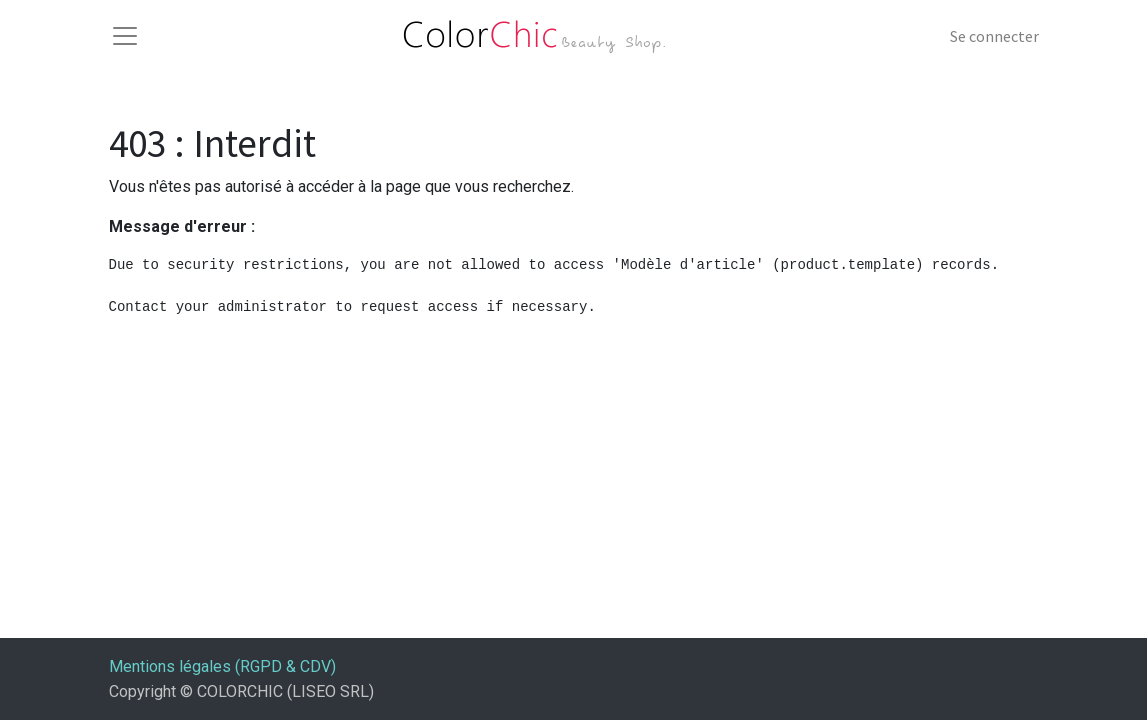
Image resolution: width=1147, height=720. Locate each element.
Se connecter (994, 36)
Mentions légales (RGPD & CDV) (222, 666)
